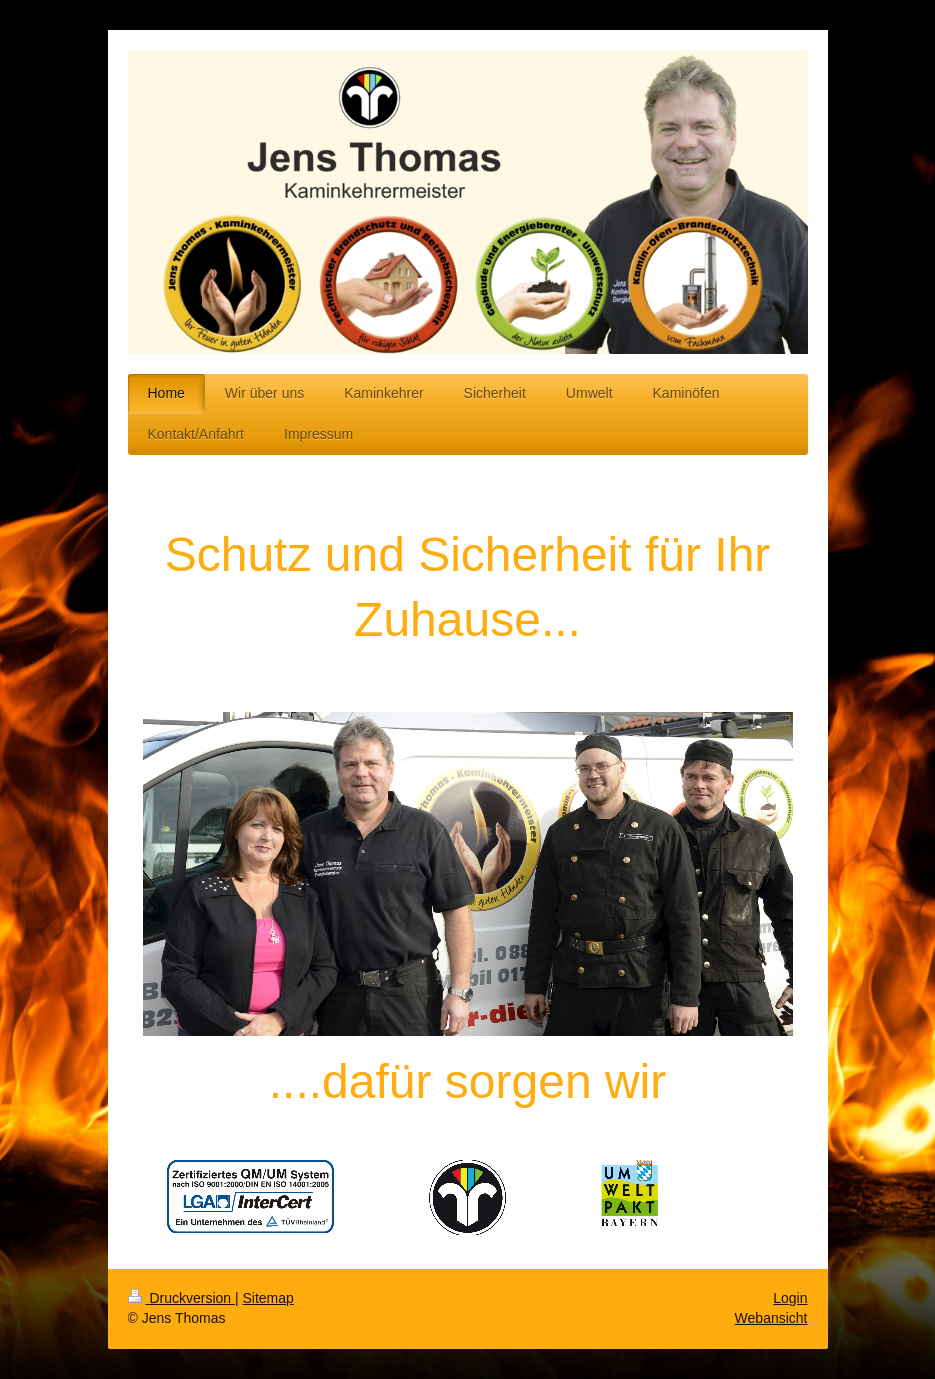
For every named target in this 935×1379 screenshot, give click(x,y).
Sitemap (268, 1298)
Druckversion (181, 1298)
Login (790, 1298)
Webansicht (771, 1318)
